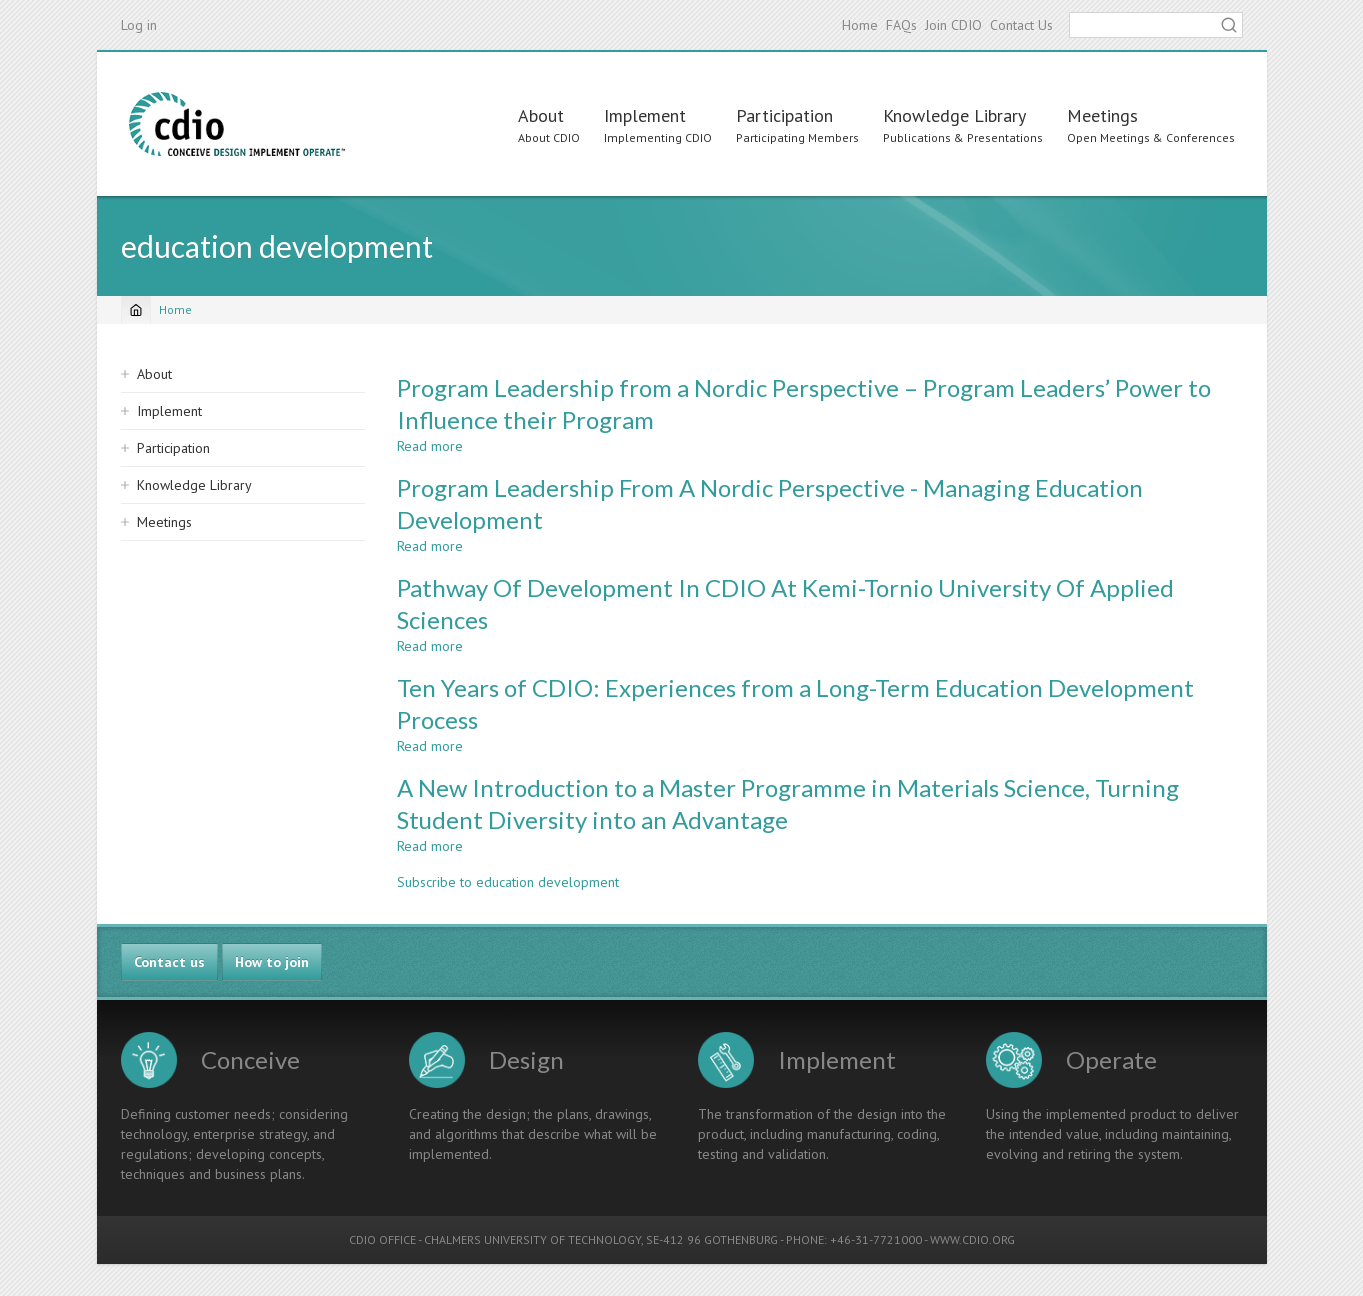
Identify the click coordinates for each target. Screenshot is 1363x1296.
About (541, 115)
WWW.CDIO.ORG (972, 1239)
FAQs (901, 25)
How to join (272, 962)
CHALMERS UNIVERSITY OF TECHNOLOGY (532, 1239)
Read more (430, 446)
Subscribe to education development (508, 882)
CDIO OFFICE (382, 1239)
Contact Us (1021, 25)
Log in (139, 25)
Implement (645, 115)
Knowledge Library (954, 115)
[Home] (136, 310)
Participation (784, 115)
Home (860, 25)
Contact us (169, 962)
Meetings (1102, 115)
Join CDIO (953, 25)
